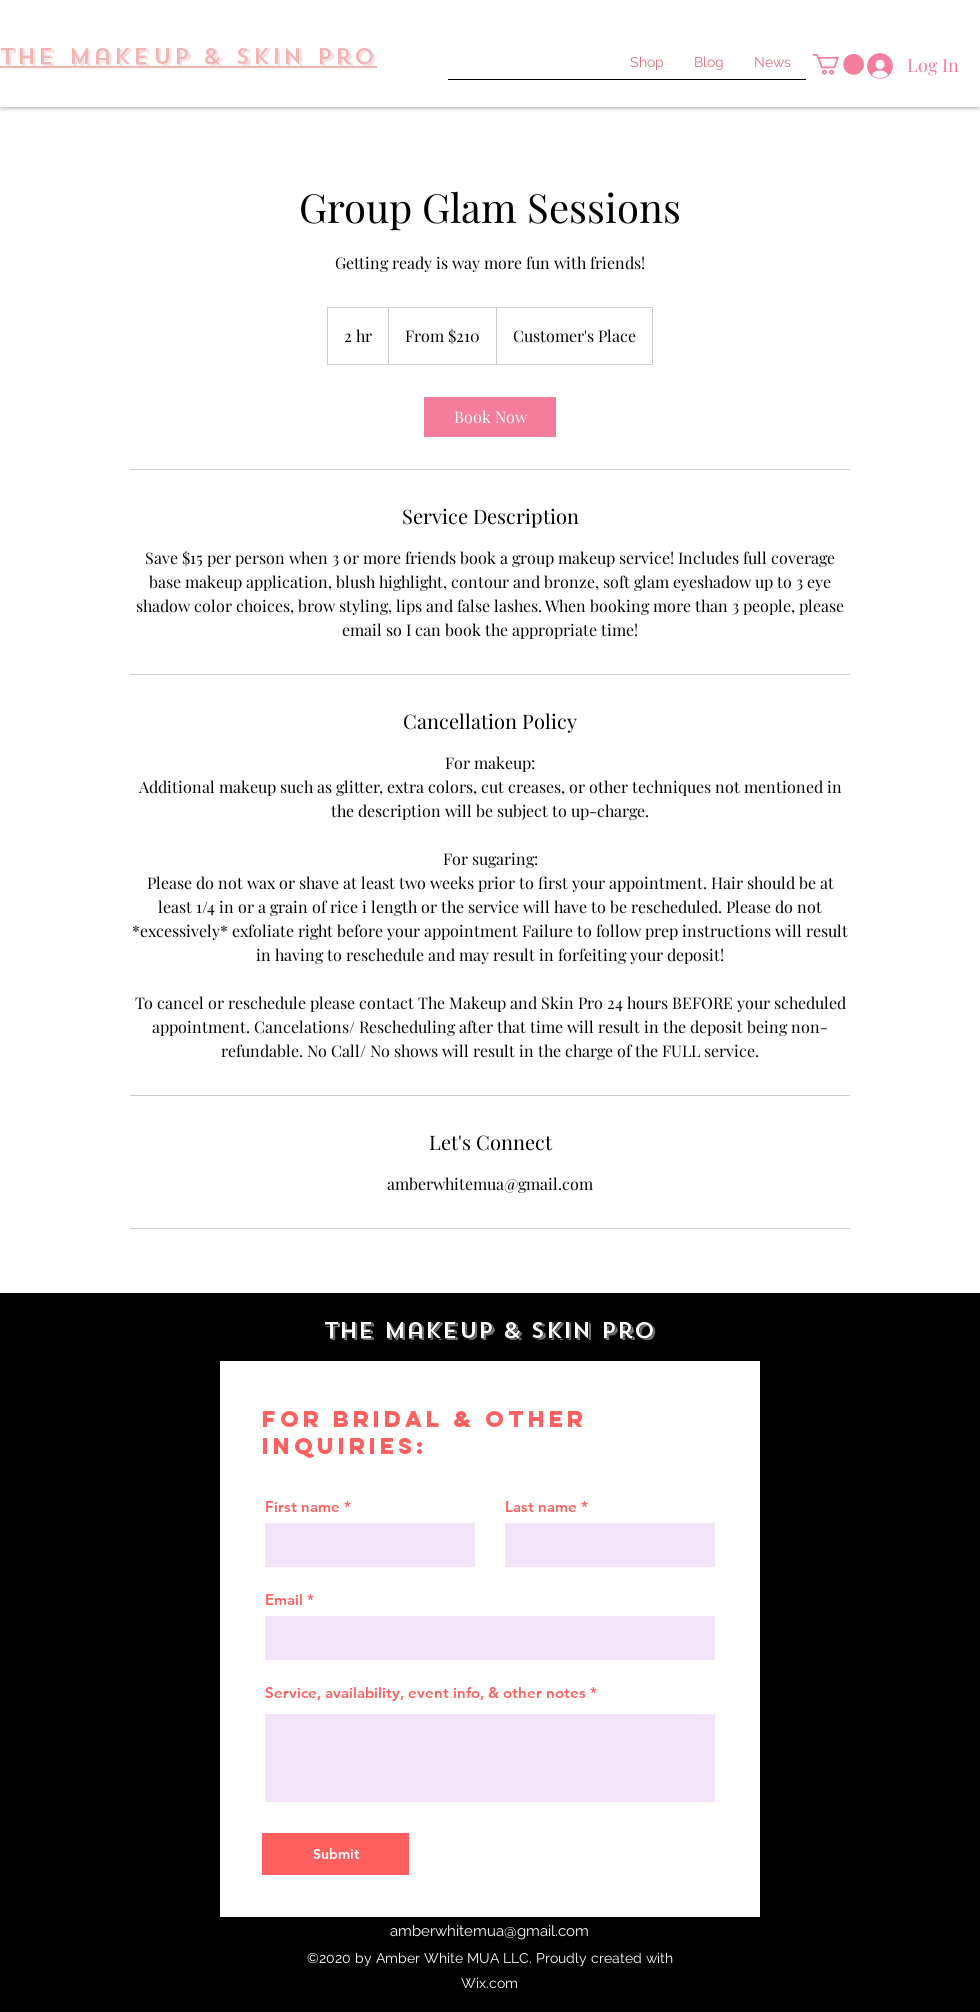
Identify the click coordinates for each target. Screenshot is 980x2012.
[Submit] (335, 1854)
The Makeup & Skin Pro (489, 1330)
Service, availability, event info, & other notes (425, 1692)
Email (284, 1599)
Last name (541, 1506)
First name (302, 1506)
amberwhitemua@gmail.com (489, 1931)
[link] (490, 417)
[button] (838, 64)
